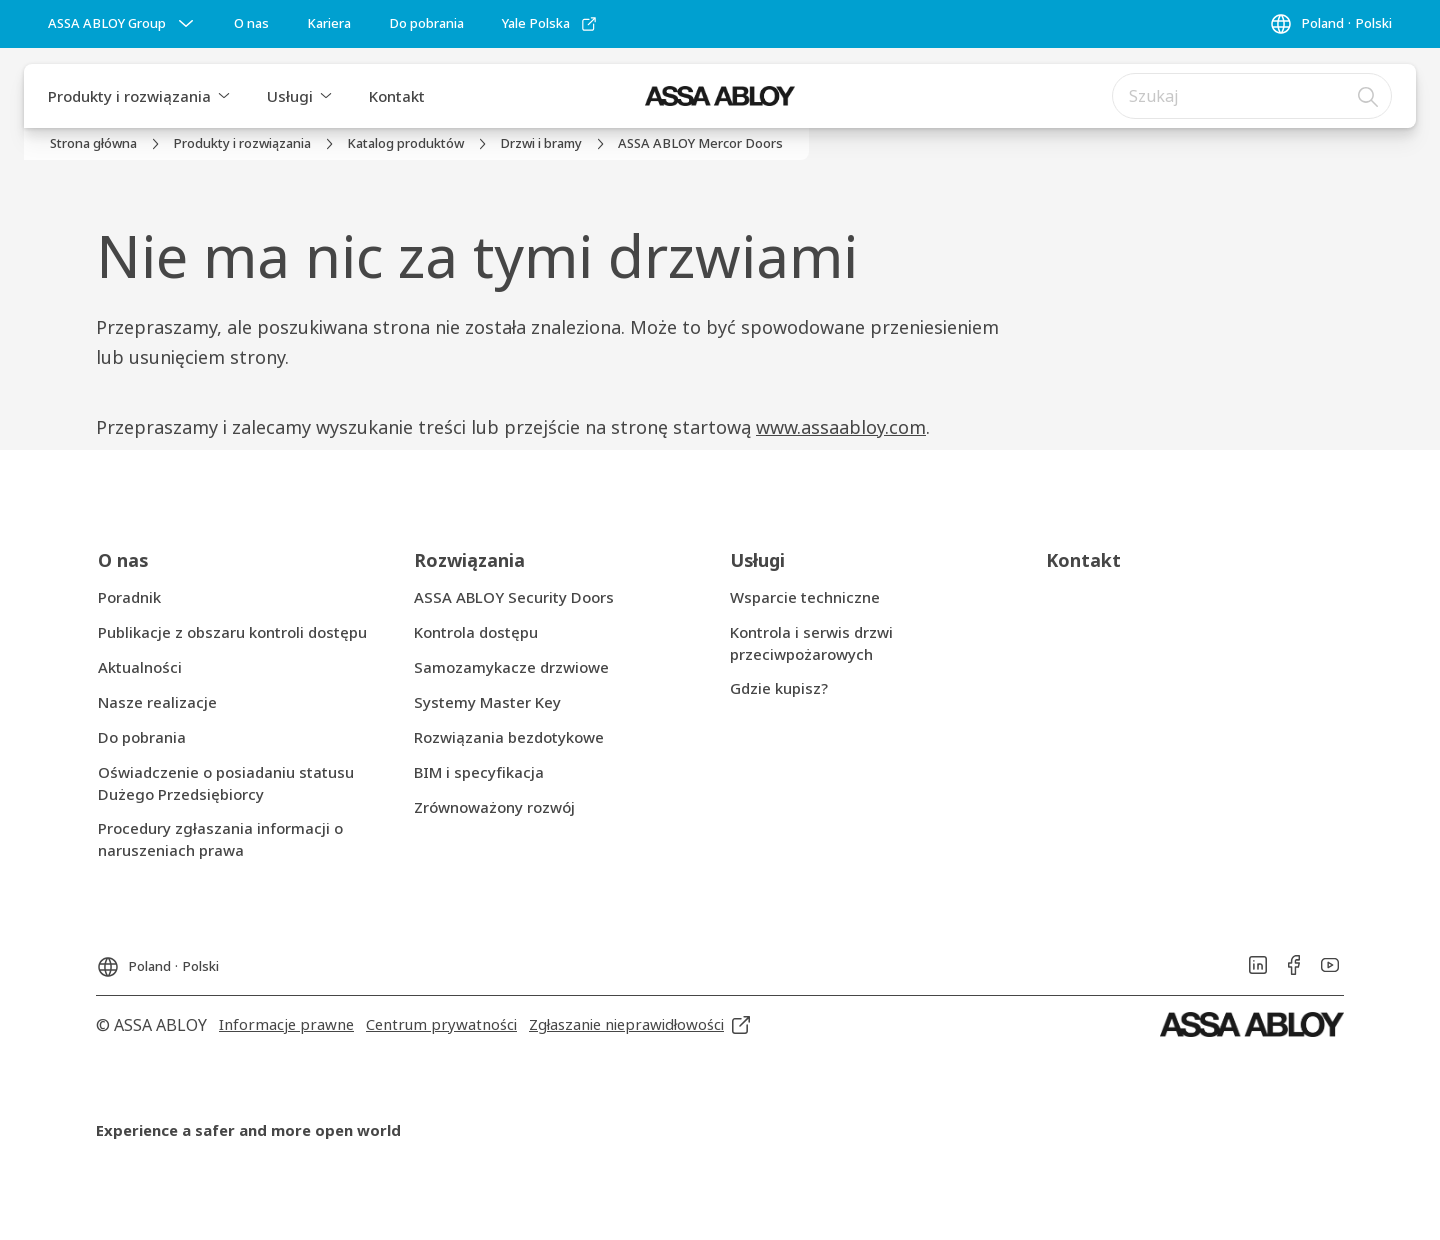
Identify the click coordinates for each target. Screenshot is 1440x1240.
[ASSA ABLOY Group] (123, 24)
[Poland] (1330, 24)
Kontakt (397, 96)
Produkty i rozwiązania (129, 96)
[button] (224, 96)
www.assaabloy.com (841, 427)
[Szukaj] (1369, 96)
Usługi (290, 96)
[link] (251, 24)
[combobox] (1252, 96)
